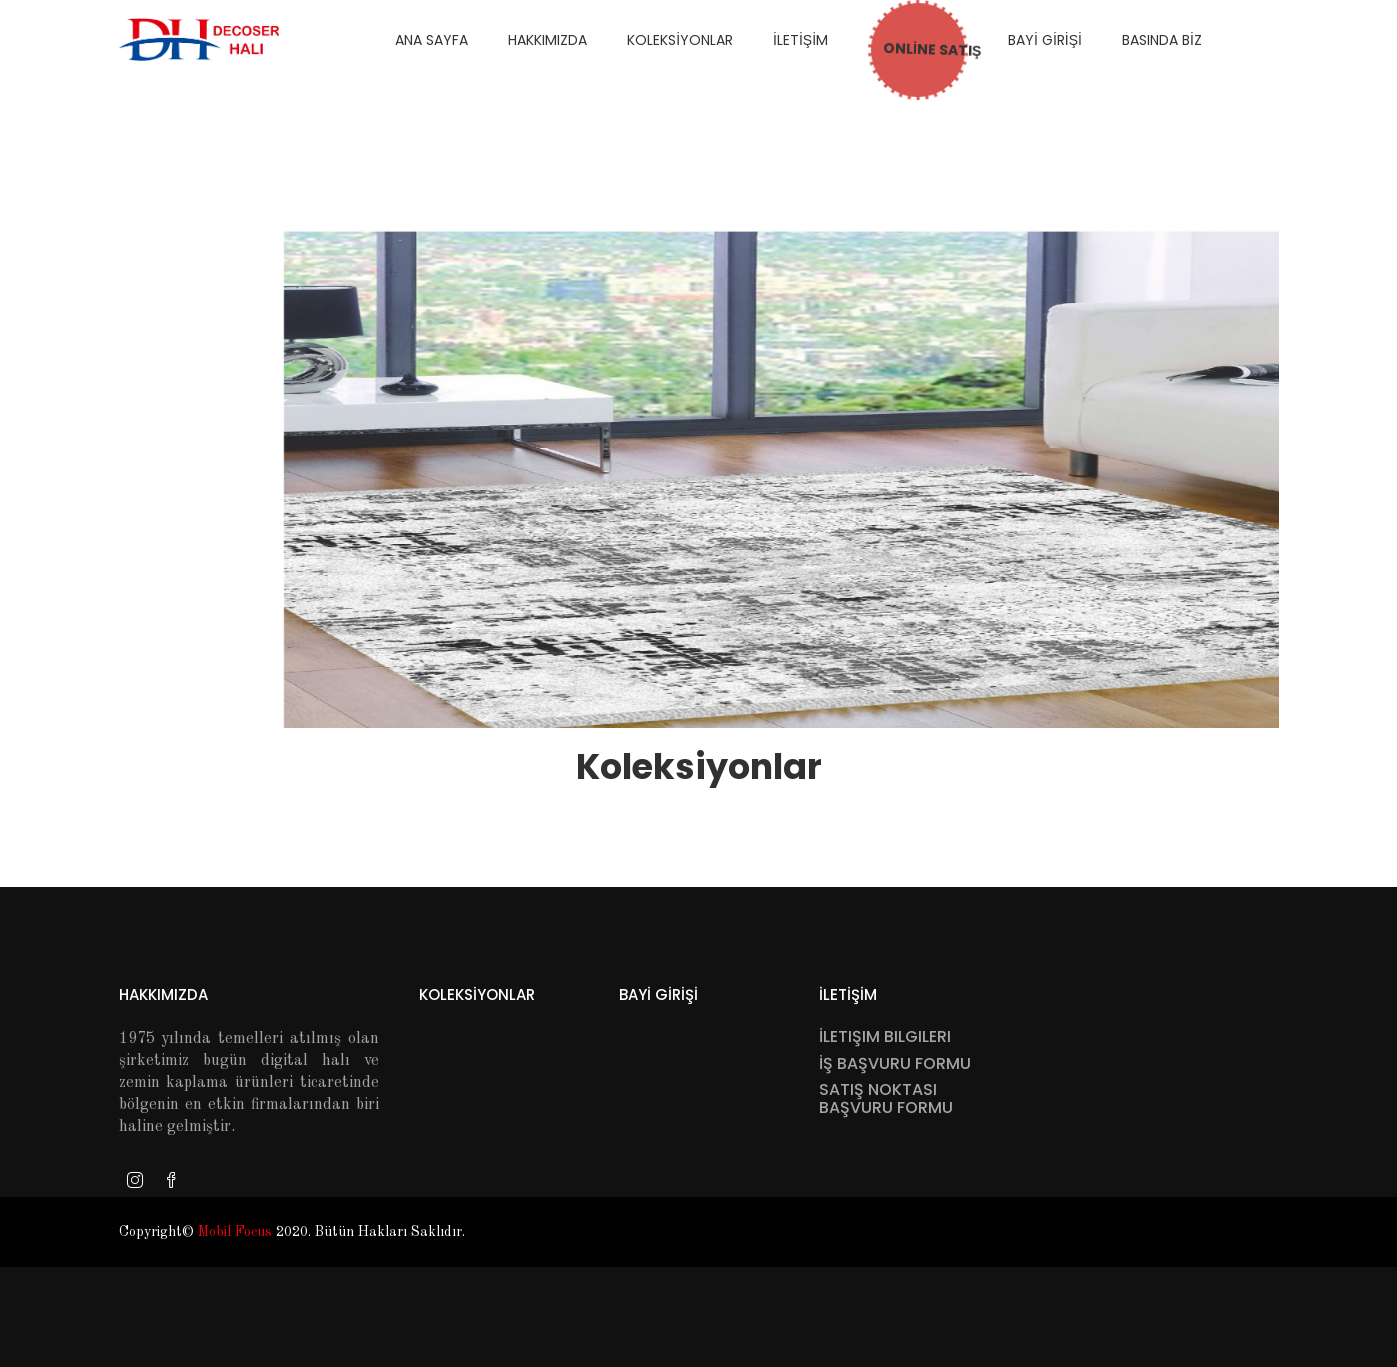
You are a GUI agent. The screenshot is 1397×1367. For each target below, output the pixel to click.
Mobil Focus (235, 1232)
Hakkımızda (163, 994)
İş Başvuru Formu (895, 1063)
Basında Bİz (1162, 40)
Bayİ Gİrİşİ (1045, 40)
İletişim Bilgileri (885, 1036)
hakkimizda (547, 40)
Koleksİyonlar (680, 40)
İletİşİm (800, 40)
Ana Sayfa (431, 40)
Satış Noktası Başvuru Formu (886, 1098)
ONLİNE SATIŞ (913, 47)
